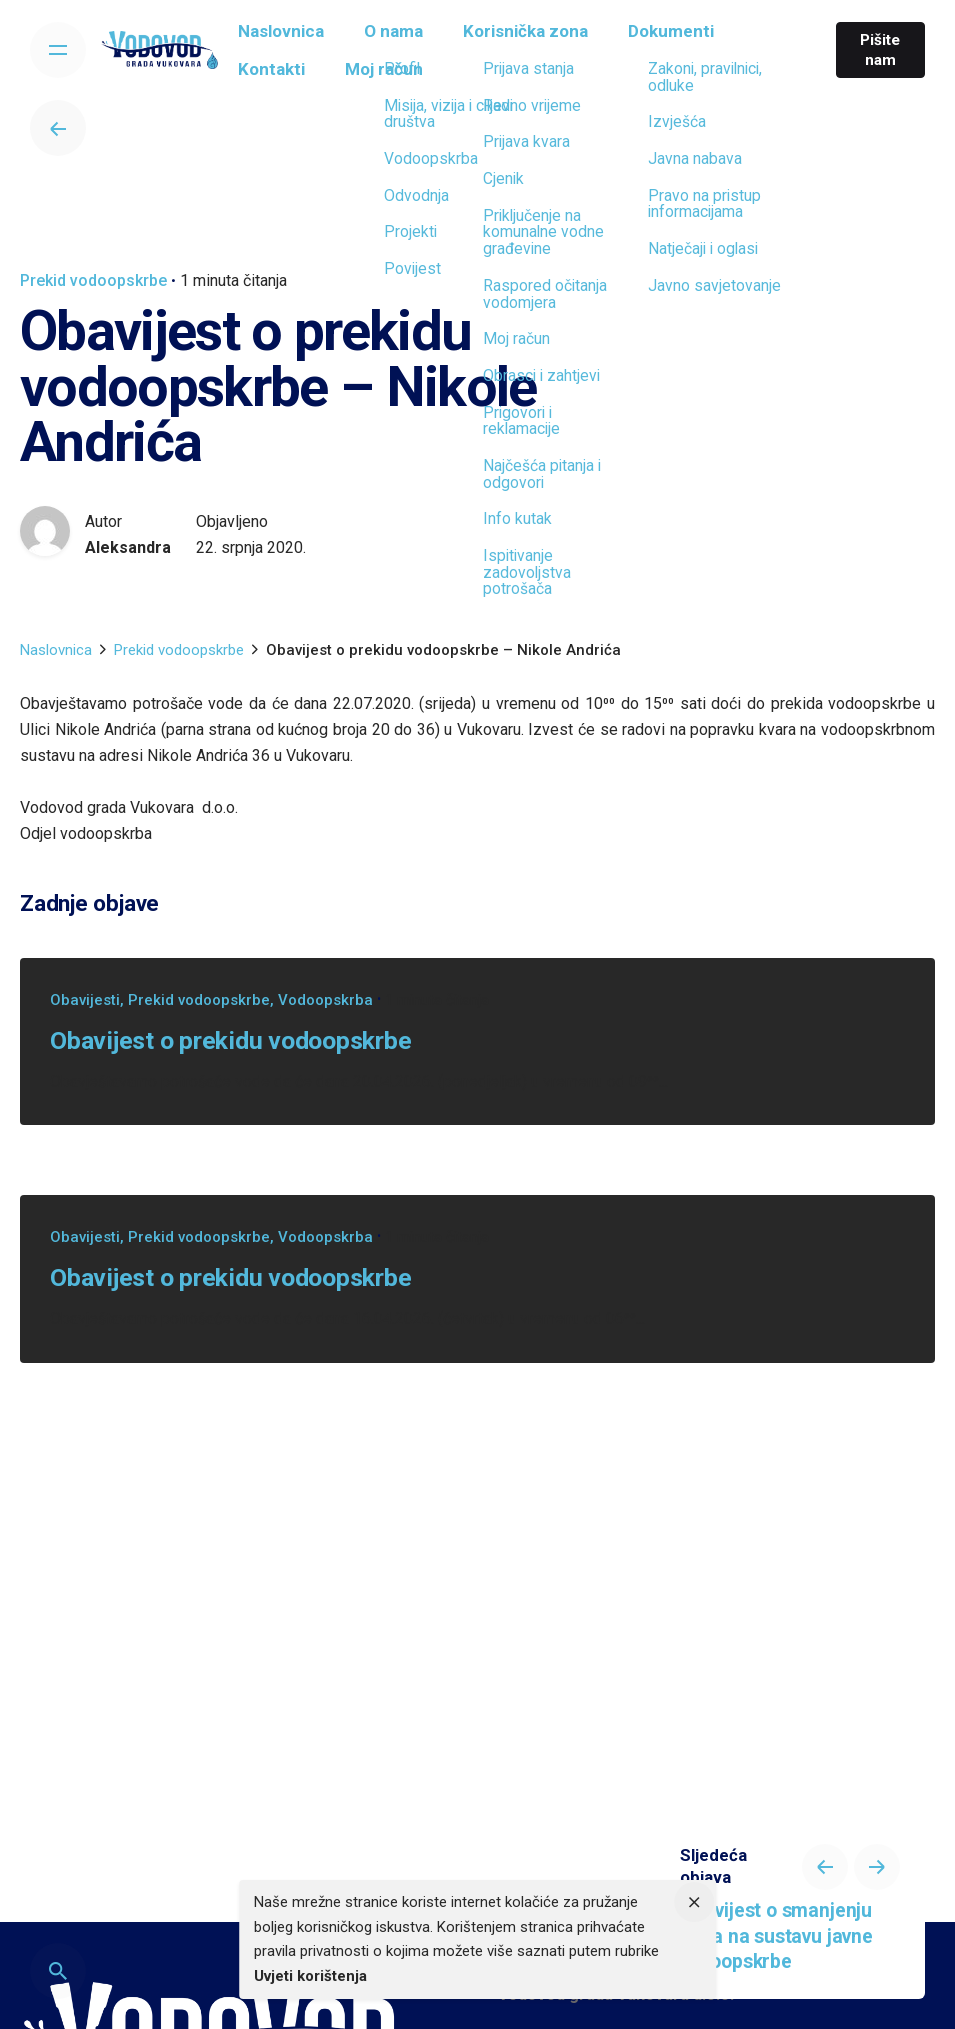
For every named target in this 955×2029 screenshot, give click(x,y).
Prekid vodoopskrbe (93, 280)
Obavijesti (85, 1000)
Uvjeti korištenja (310, 1976)
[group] (292, 37)
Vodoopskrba (325, 1000)
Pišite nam (876, 50)
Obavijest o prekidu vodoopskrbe (230, 1040)
